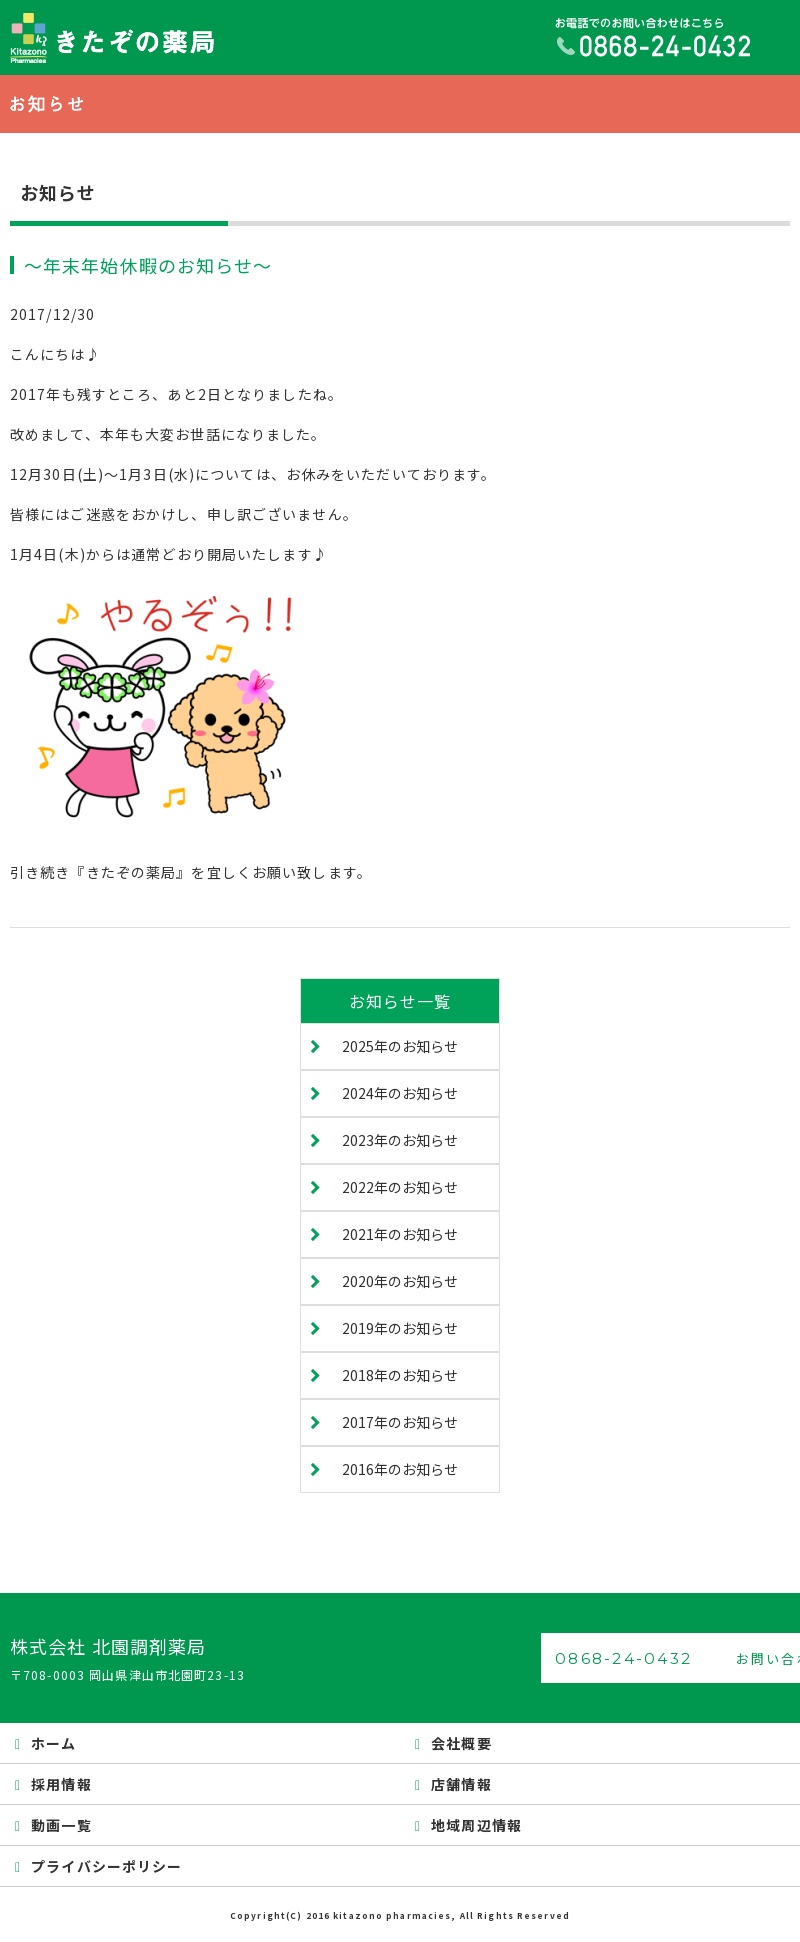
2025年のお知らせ (400, 1046)
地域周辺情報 (476, 1825)
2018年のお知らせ (400, 1375)
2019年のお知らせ (400, 1328)
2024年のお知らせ (400, 1093)
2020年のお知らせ (400, 1281)
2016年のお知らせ (400, 1469)
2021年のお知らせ (400, 1234)
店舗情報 (461, 1784)
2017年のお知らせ (400, 1422)
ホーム (53, 1743)
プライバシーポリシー (106, 1866)
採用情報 (61, 1784)
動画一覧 (61, 1825)
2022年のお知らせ (400, 1187)
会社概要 (461, 1743)
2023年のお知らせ (400, 1140)
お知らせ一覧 (400, 1001)
